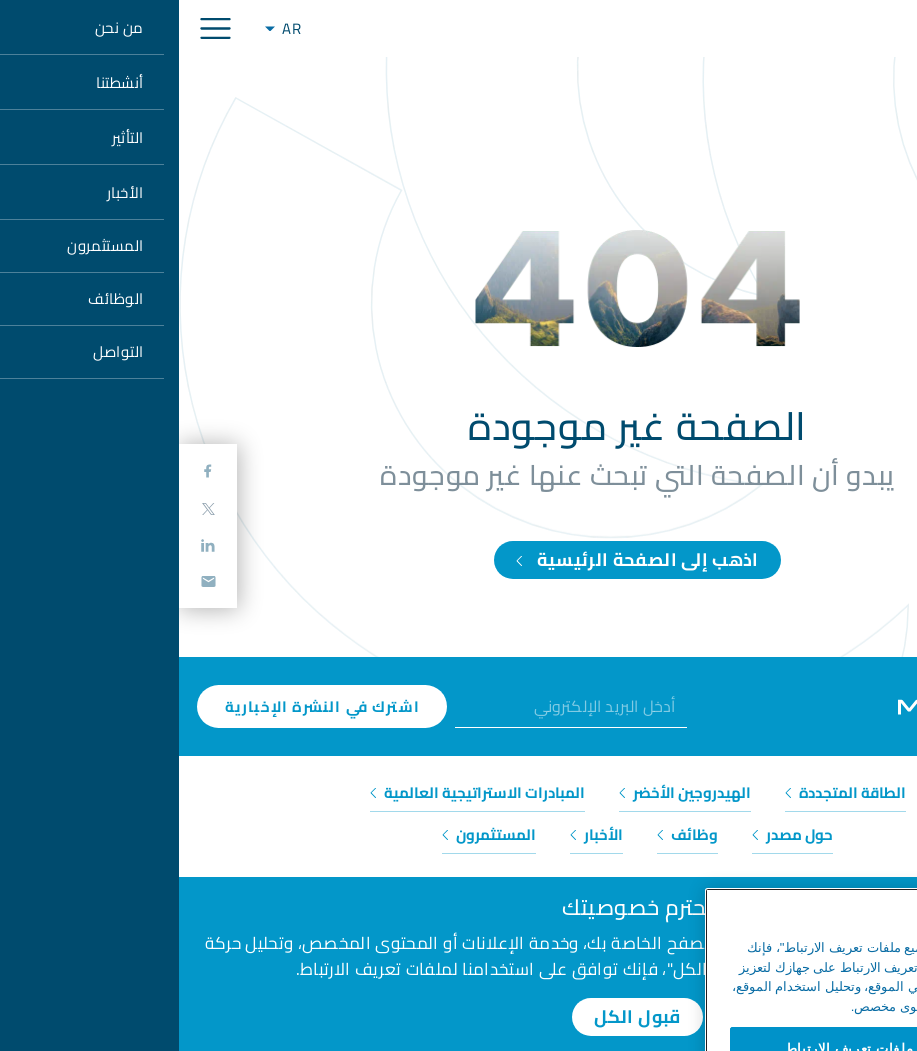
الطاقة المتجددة (666, 792)
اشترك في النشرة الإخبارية (143, 706)
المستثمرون (310, 834)
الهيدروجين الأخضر (506, 792)
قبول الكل (458, 1016)
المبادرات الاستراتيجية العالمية (298, 792)
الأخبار (417, 834)
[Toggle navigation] (36, 28)
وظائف (508, 834)
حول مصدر (613, 834)
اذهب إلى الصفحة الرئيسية (458, 559)
